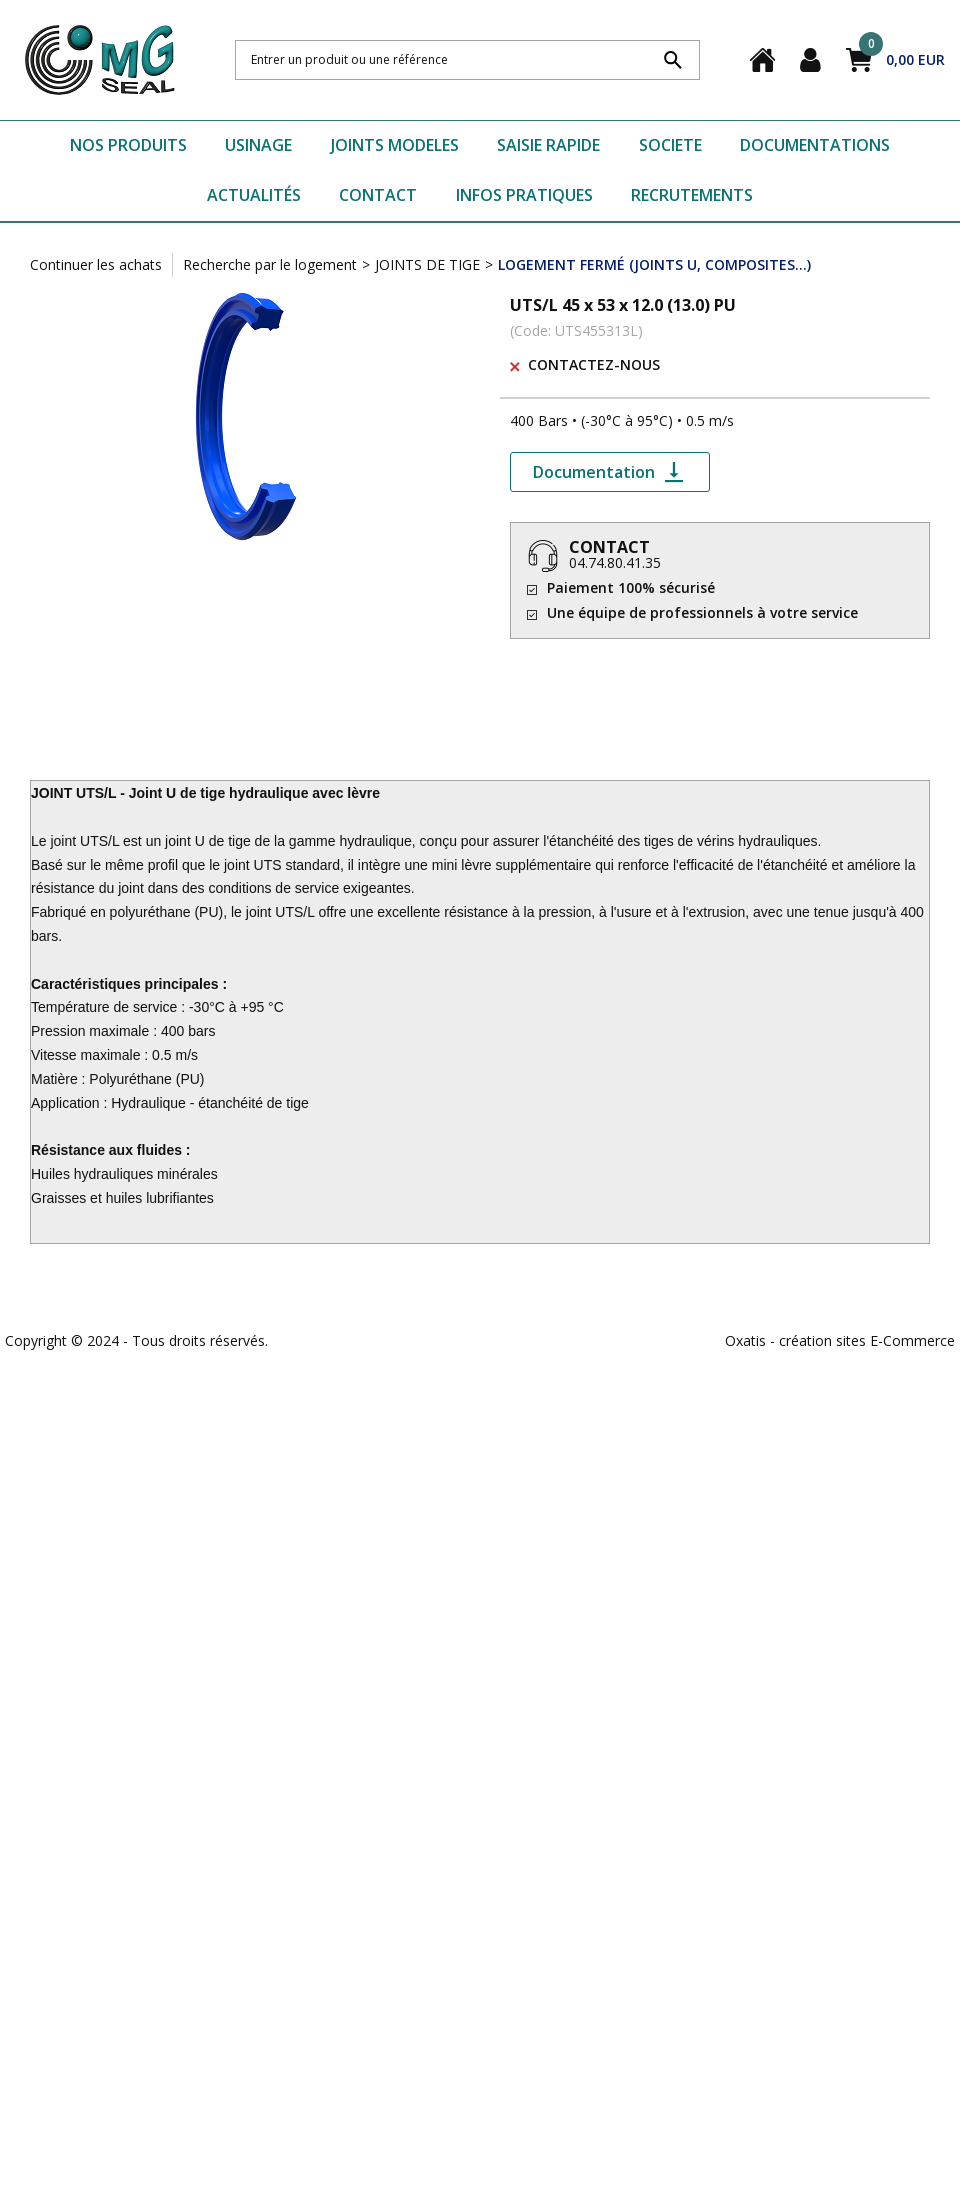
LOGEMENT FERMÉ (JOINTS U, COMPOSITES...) (654, 264)
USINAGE (258, 145)
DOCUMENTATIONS (815, 145)
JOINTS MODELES (395, 145)
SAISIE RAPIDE (548, 145)
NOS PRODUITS (128, 145)
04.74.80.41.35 (615, 562)
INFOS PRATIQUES (524, 195)
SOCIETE (670, 145)
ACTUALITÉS (254, 195)
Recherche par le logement (270, 264)
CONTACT (378, 195)
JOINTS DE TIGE (427, 264)
